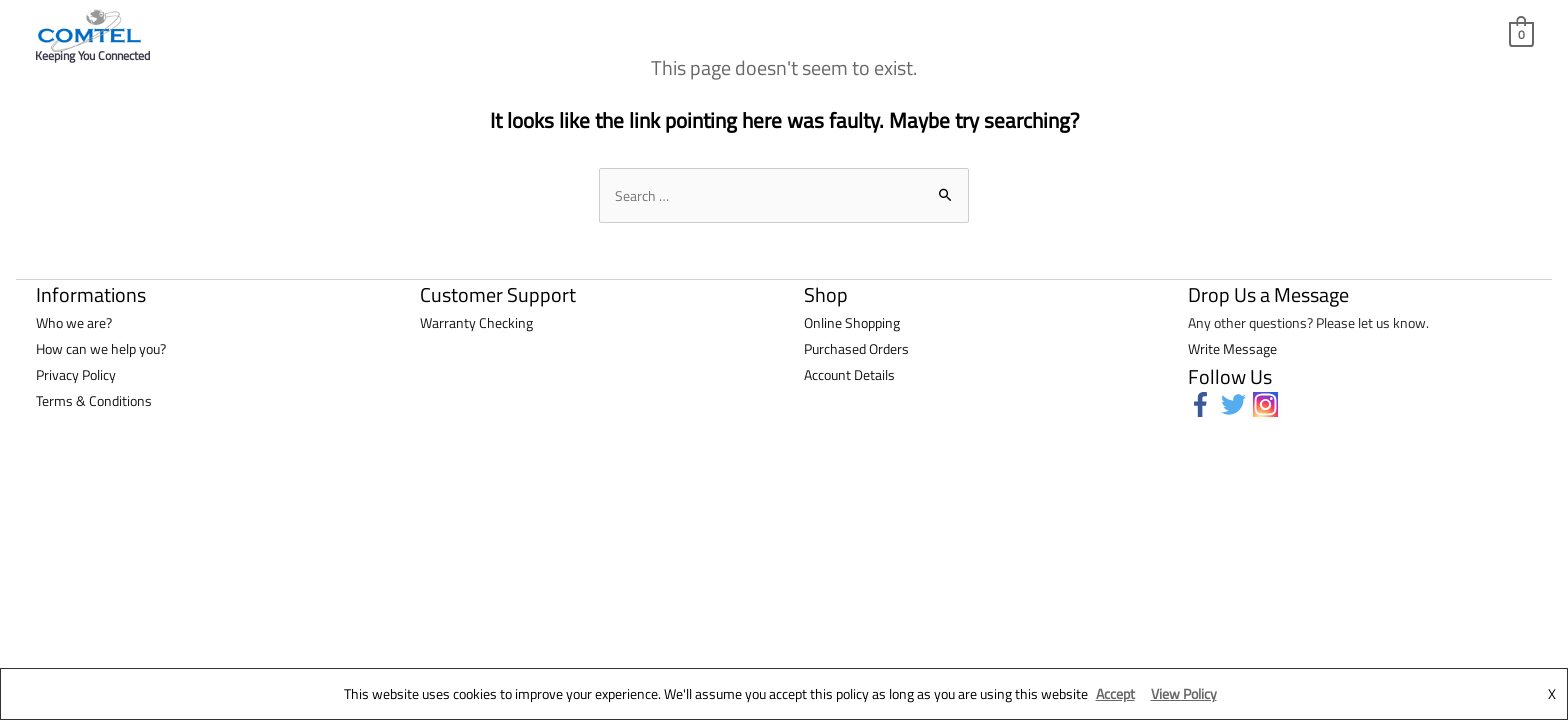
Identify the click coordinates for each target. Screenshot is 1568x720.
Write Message (1232, 348)
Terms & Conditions (94, 400)
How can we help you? (101, 348)
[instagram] (1269, 404)
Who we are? (74, 322)
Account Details (849, 374)
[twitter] (1237, 404)
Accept (1115, 693)
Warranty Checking (476, 322)
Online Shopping (852, 322)
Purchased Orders (856, 348)
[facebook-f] (1204, 404)
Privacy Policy (76, 374)
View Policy (1184, 693)
